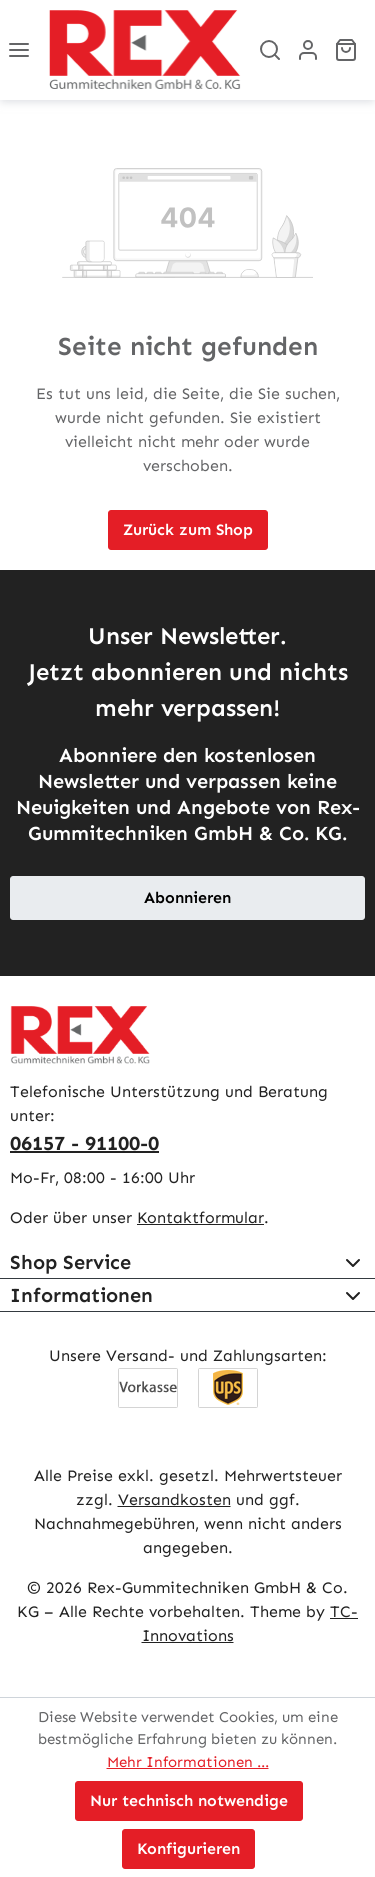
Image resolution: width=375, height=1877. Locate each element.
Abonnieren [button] (187, 897)
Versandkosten (174, 1499)
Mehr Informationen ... (188, 1762)
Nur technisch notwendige (189, 1800)
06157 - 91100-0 (84, 1143)
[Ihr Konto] (308, 50)
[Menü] (19, 50)
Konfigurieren (188, 1848)
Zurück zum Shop (188, 529)
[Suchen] (270, 50)
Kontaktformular (200, 1217)
